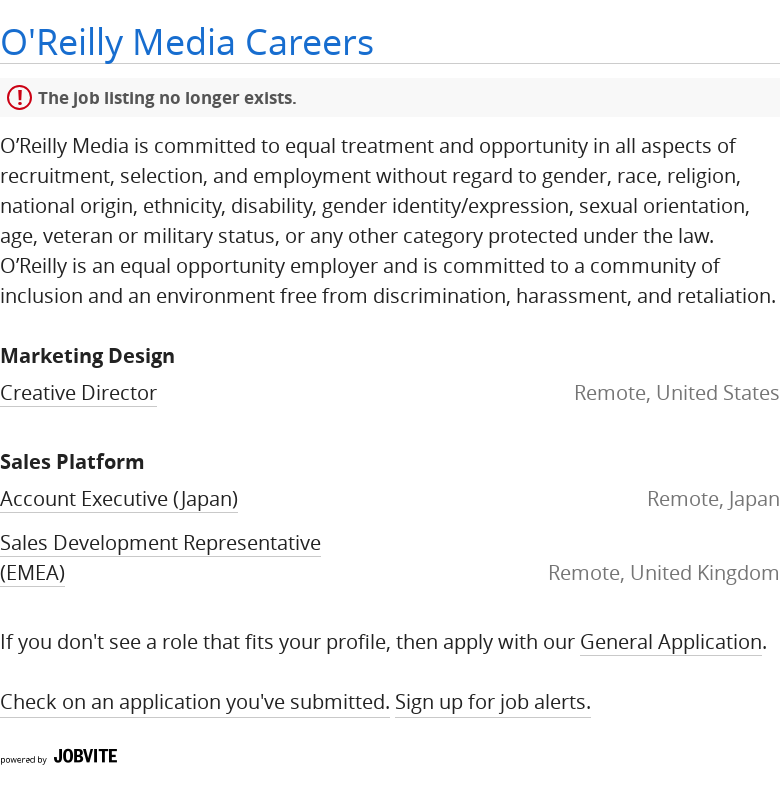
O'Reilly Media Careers (187, 41)
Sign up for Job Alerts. (493, 701)
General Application (671, 641)
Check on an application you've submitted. (195, 701)
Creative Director (78, 392)
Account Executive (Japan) (119, 498)
